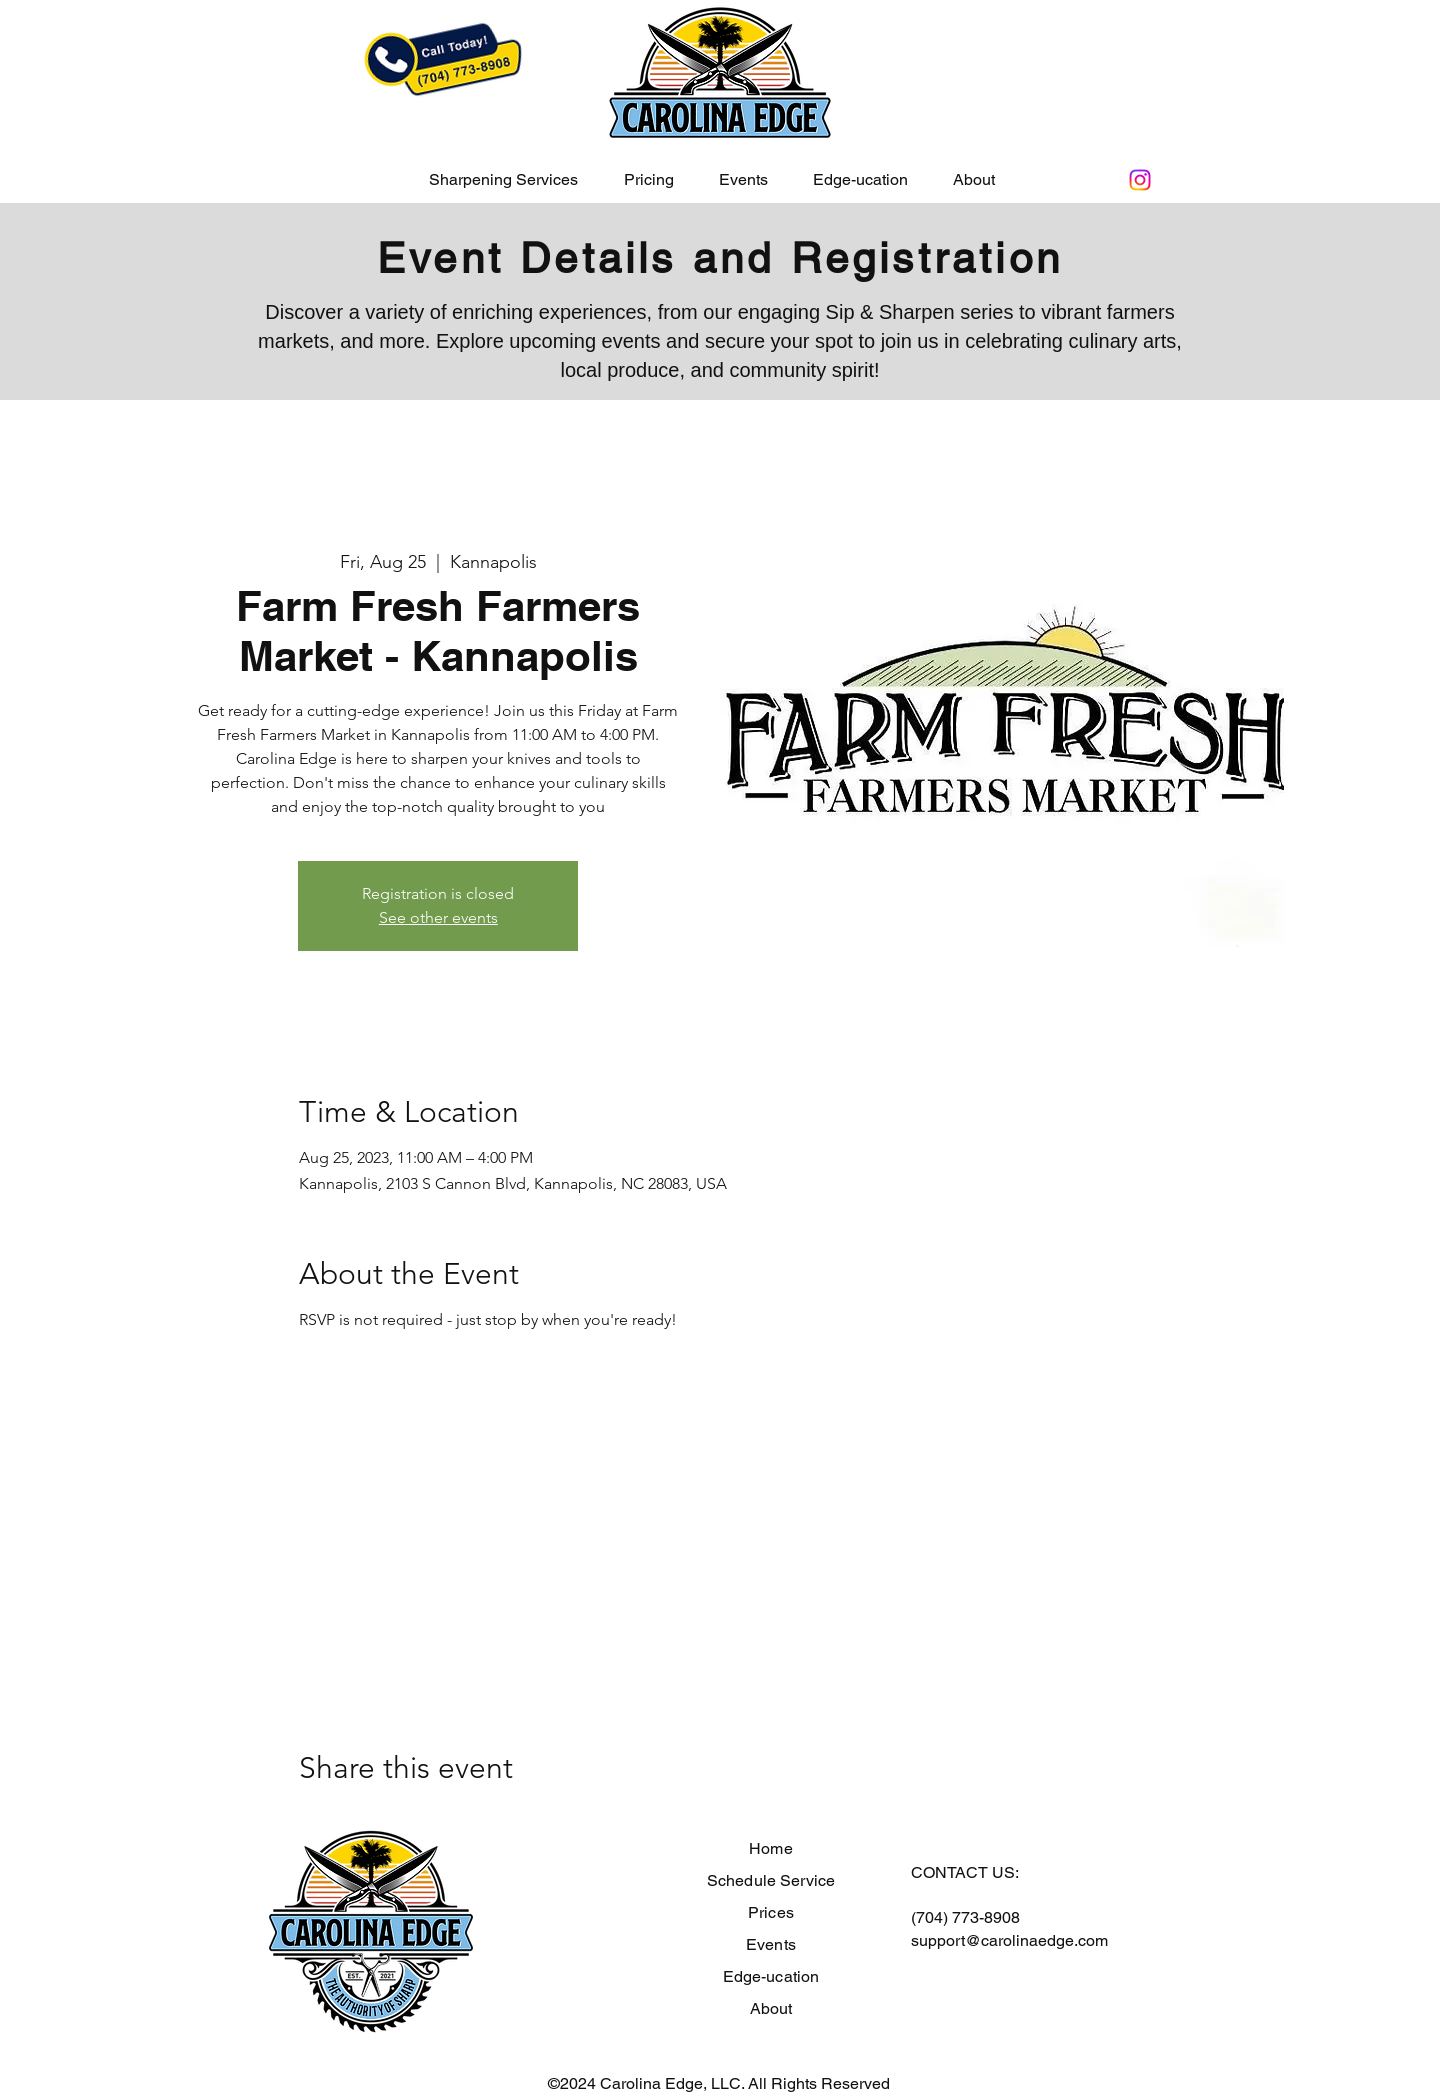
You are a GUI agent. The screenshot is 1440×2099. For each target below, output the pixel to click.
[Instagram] (1140, 180)
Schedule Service (771, 1880)
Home (771, 1848)
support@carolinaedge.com (1009, 1940)
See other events (438, 917)
